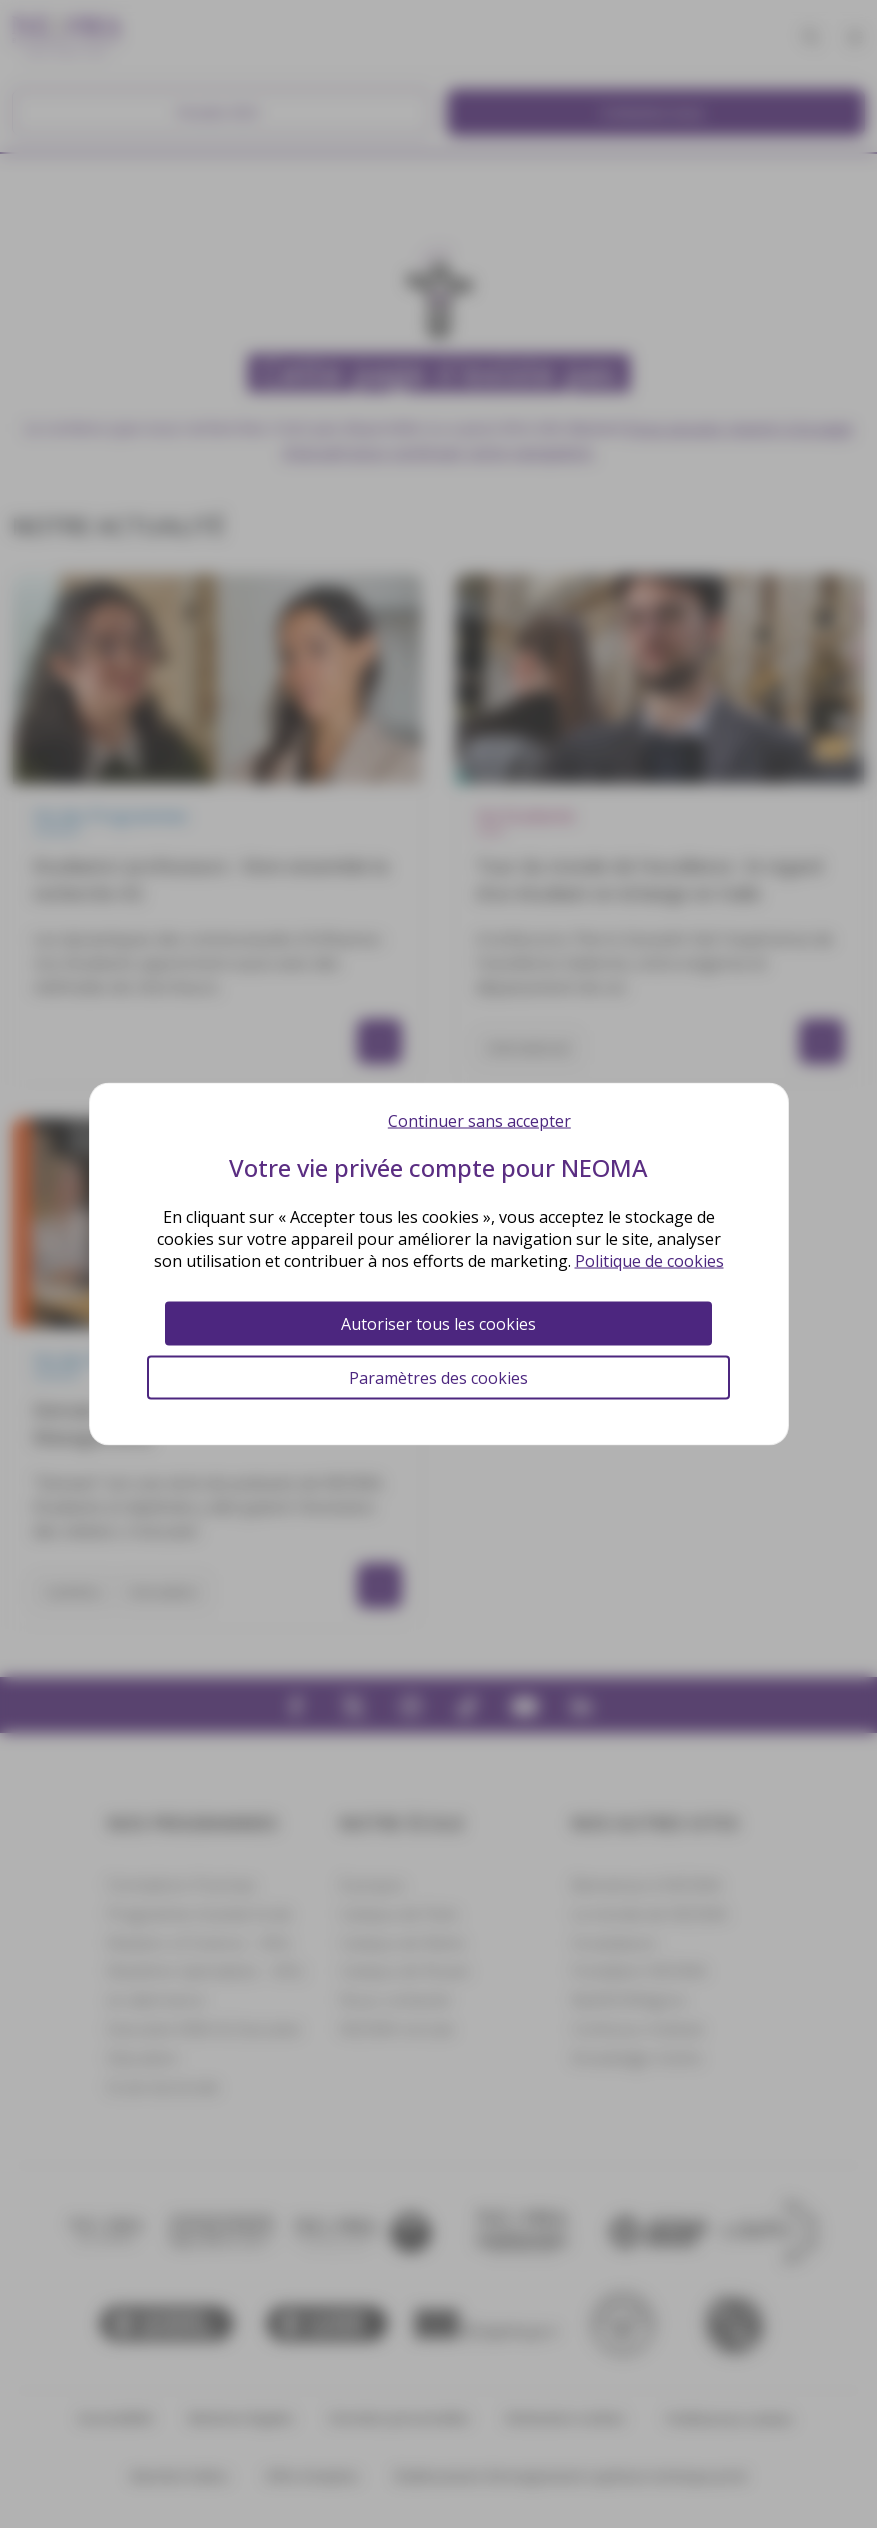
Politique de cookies (649, 1261)
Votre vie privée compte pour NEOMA (438, 1167)
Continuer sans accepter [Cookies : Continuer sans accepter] (479, 1121)
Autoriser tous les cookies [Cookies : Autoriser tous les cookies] (438, 1324)
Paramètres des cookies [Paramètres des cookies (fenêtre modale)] (438, 1378)
